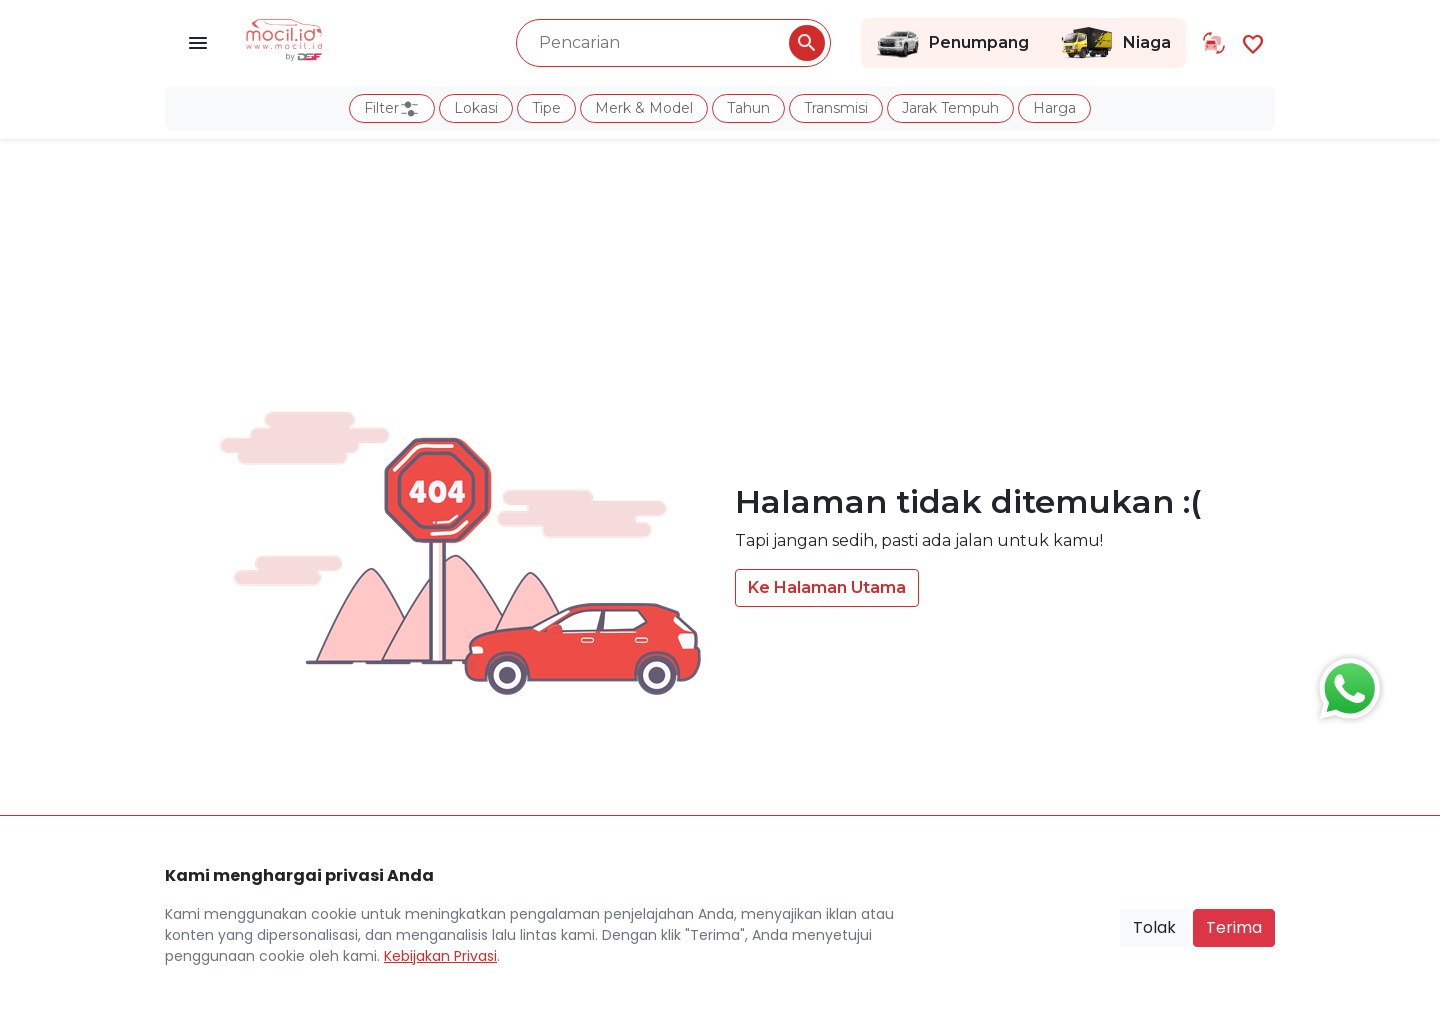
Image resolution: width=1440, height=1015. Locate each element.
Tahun (748, 108)
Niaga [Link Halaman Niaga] (1115, 43)
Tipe (546, 108)
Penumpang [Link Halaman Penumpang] (952, 43)
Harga (1054, 108)
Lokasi (476, 108)
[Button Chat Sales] (1345, 684)
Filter (392, 109)
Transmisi (836, 108)
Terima (1234, 927)
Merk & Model (644, 108)
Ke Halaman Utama (827, 587)
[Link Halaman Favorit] (1253, 42)
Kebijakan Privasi (440, 956)
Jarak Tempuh (950, 108)
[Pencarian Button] (807, 43)
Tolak (1154, 927)
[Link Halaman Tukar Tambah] (1214, 43)
